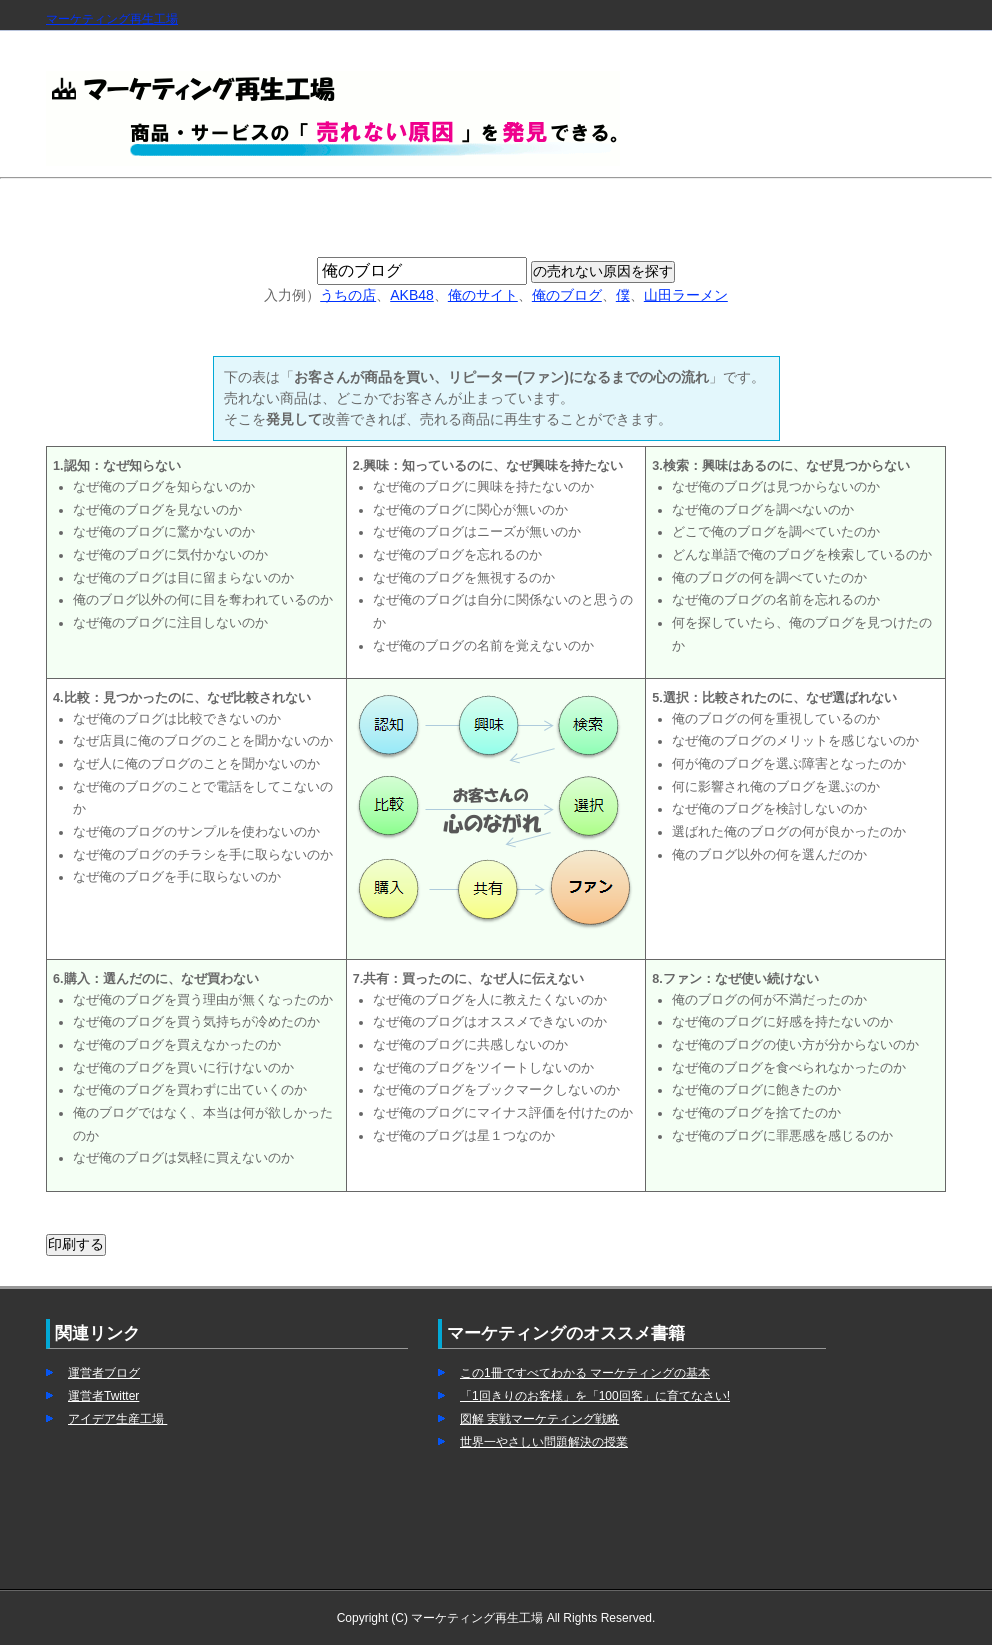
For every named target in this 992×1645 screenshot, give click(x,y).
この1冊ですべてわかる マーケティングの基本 (585, 1373)
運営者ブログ (104, 1373)
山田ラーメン (686, 295)
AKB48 (412, 295)
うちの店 (348, 295)
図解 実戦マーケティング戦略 (539, 1419)
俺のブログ (567, 295)
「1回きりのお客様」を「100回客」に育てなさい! (595, 1396)
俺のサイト (483, 295)
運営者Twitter (103, 1396)
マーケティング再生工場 (112, 19)
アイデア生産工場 (117, 1419)
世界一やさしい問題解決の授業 (544, 1442)
